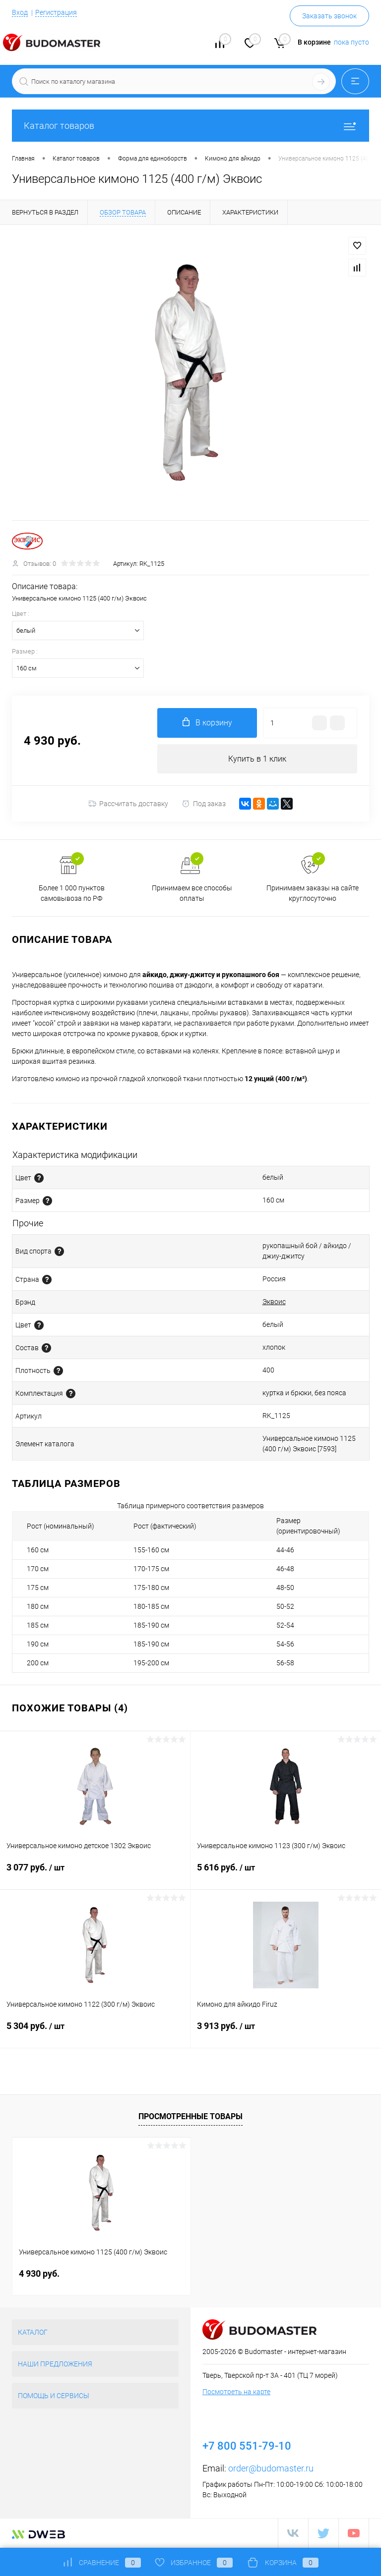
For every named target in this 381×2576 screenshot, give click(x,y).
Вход (20, 12)
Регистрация (56, 12)
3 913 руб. (286, 2032)
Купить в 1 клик (257, 759)
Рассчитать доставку (128, 804)
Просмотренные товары (190, 2116)
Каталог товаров (190, 126)
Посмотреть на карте (236, 2392)
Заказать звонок (329, 16)
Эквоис (274, 1302)
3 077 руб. (95, 1874)
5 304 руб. (95, 2032)
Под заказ (204, 804)
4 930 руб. (39, 2274)
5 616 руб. (286, 1874)
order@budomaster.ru (271, 2469)
